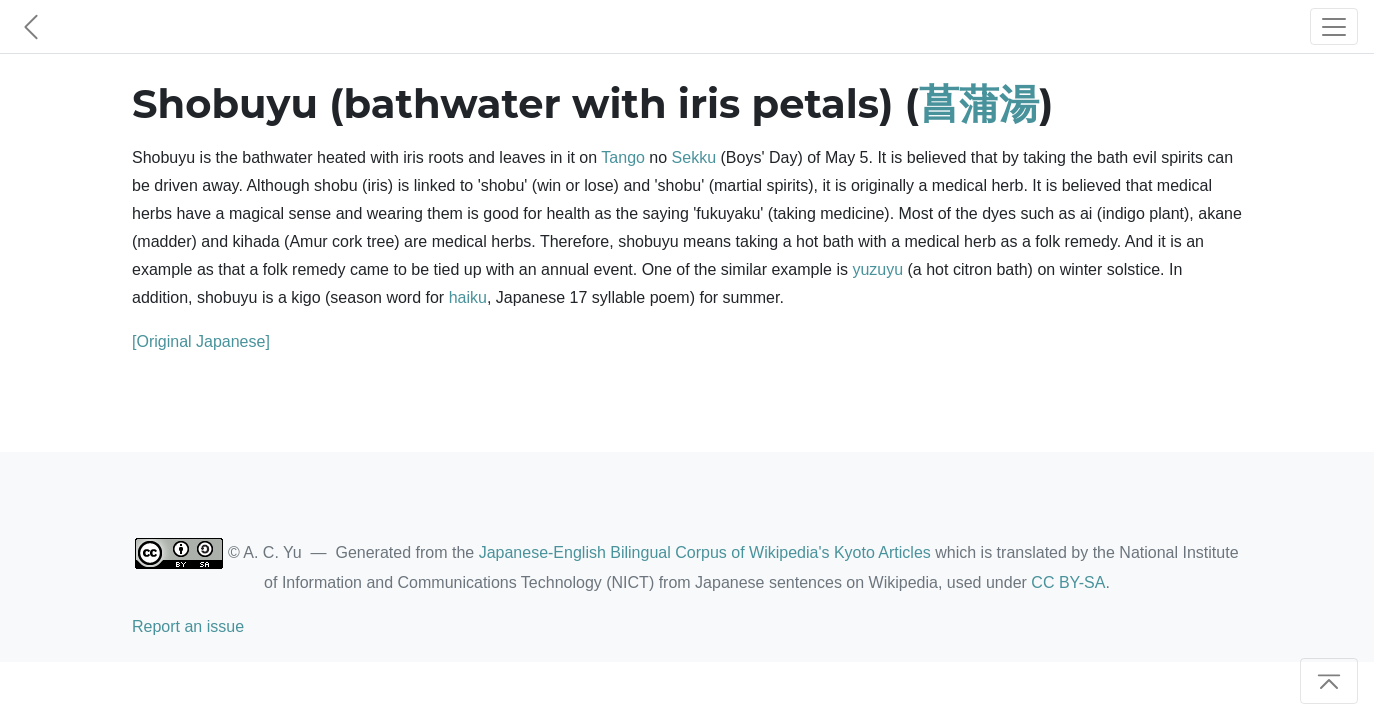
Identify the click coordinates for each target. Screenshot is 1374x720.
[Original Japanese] (201, 341)
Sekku (694, 157)
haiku (468, 297)
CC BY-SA (1068, 582)
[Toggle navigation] (1334, 26)
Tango (623, 157)
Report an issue (188, 626)
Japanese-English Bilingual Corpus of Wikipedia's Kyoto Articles (705, 552)
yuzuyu (877, 269)
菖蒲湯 (979, 103)
